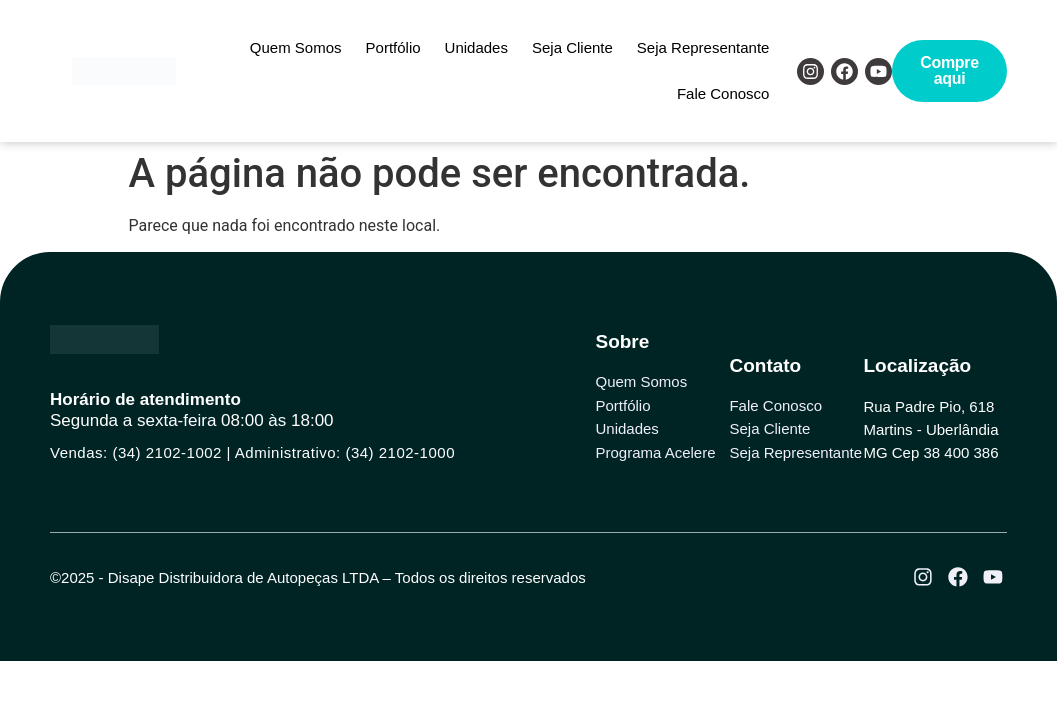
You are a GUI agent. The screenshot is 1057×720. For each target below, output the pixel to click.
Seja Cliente (572, 47)
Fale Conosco (723, 93)
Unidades (476, 47)
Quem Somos (296, 47)
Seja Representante (703, 47)
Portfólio (393, 47)
